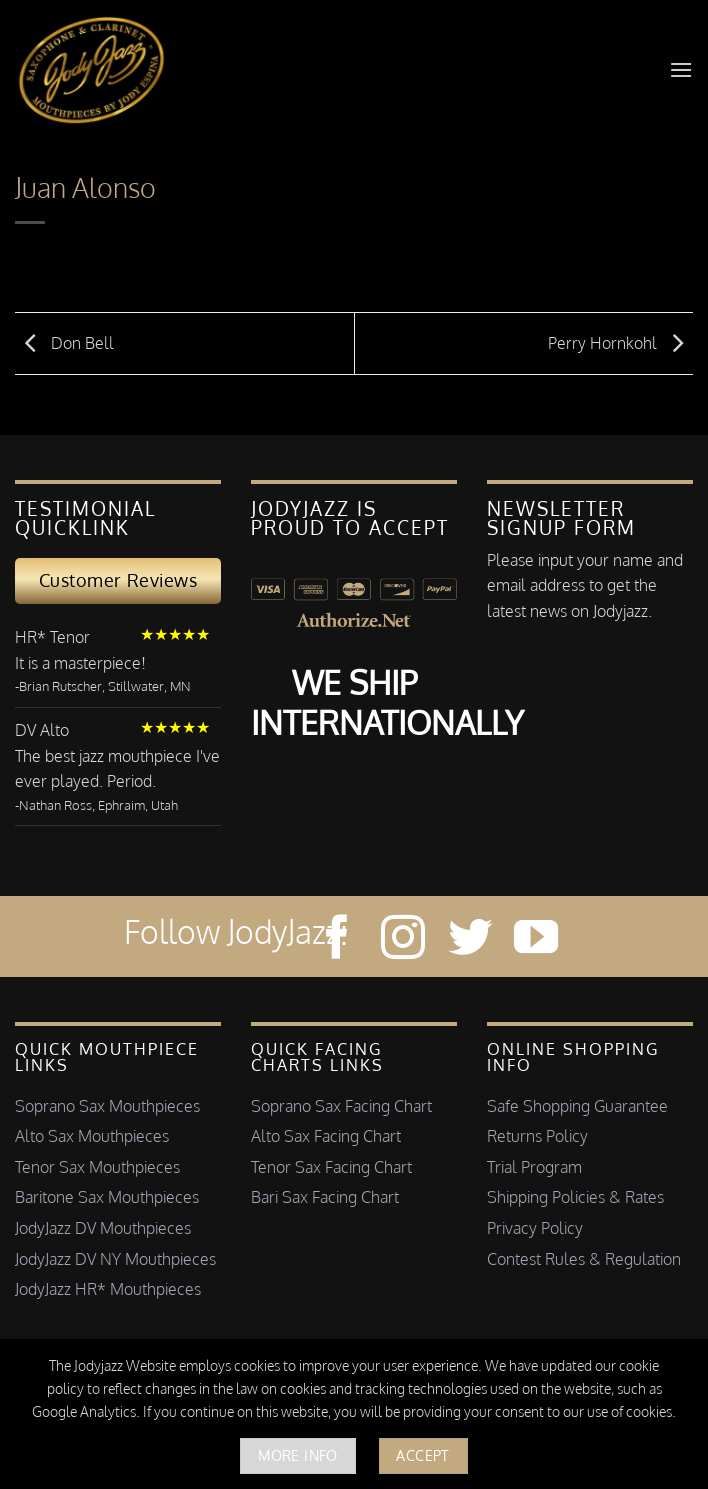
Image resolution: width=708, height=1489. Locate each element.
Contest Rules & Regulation (584, 1259)
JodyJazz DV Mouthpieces (103, 1228)
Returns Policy (537, 1136)
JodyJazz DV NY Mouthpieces (115, 1259)
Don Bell (64, 342)
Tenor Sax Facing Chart (331, 1167)
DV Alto (42, 730)
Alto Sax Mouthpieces (92, 1136)
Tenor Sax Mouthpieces (97, 1167)
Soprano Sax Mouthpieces (107, 1106)
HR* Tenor (52, 637)
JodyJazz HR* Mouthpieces (108, 1289)
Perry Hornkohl (620, 342)
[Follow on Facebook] (337, 940)
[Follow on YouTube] (536, 940)
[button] (681, 69)
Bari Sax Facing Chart (325, 1197)
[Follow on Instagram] (403, 940)
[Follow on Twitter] (470, 940)
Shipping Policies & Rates (575, 1197)
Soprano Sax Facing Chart (341, 1106)
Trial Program (534, 1167)
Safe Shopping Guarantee (577, 1106)
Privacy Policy (535, 1228)
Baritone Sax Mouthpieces (107, 1197)
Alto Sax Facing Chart (326, 1136)
